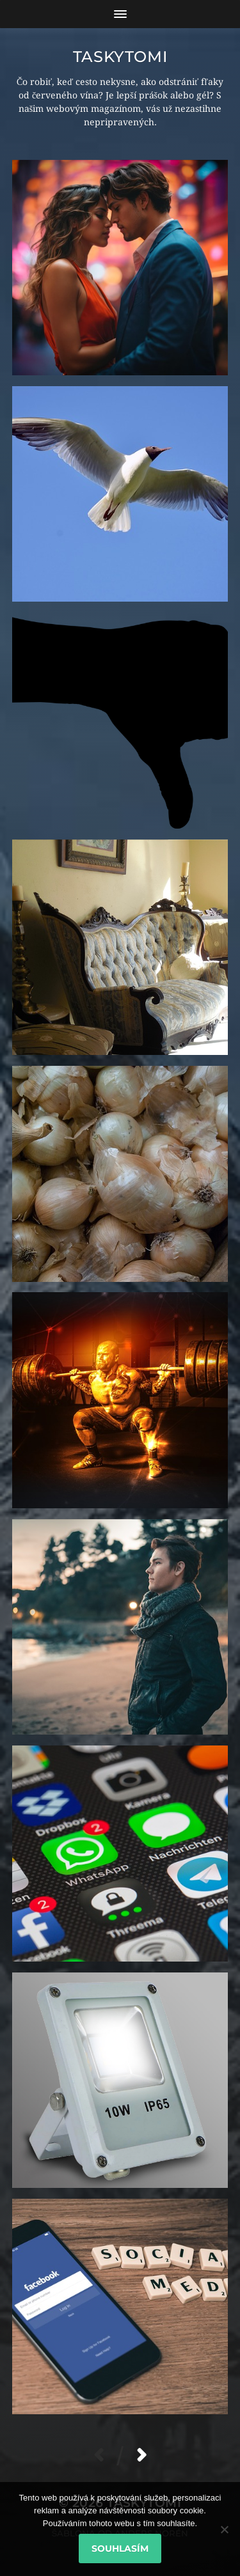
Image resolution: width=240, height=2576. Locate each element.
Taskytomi (120, 56)
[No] (224, 2529)
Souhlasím (120, 2548)
